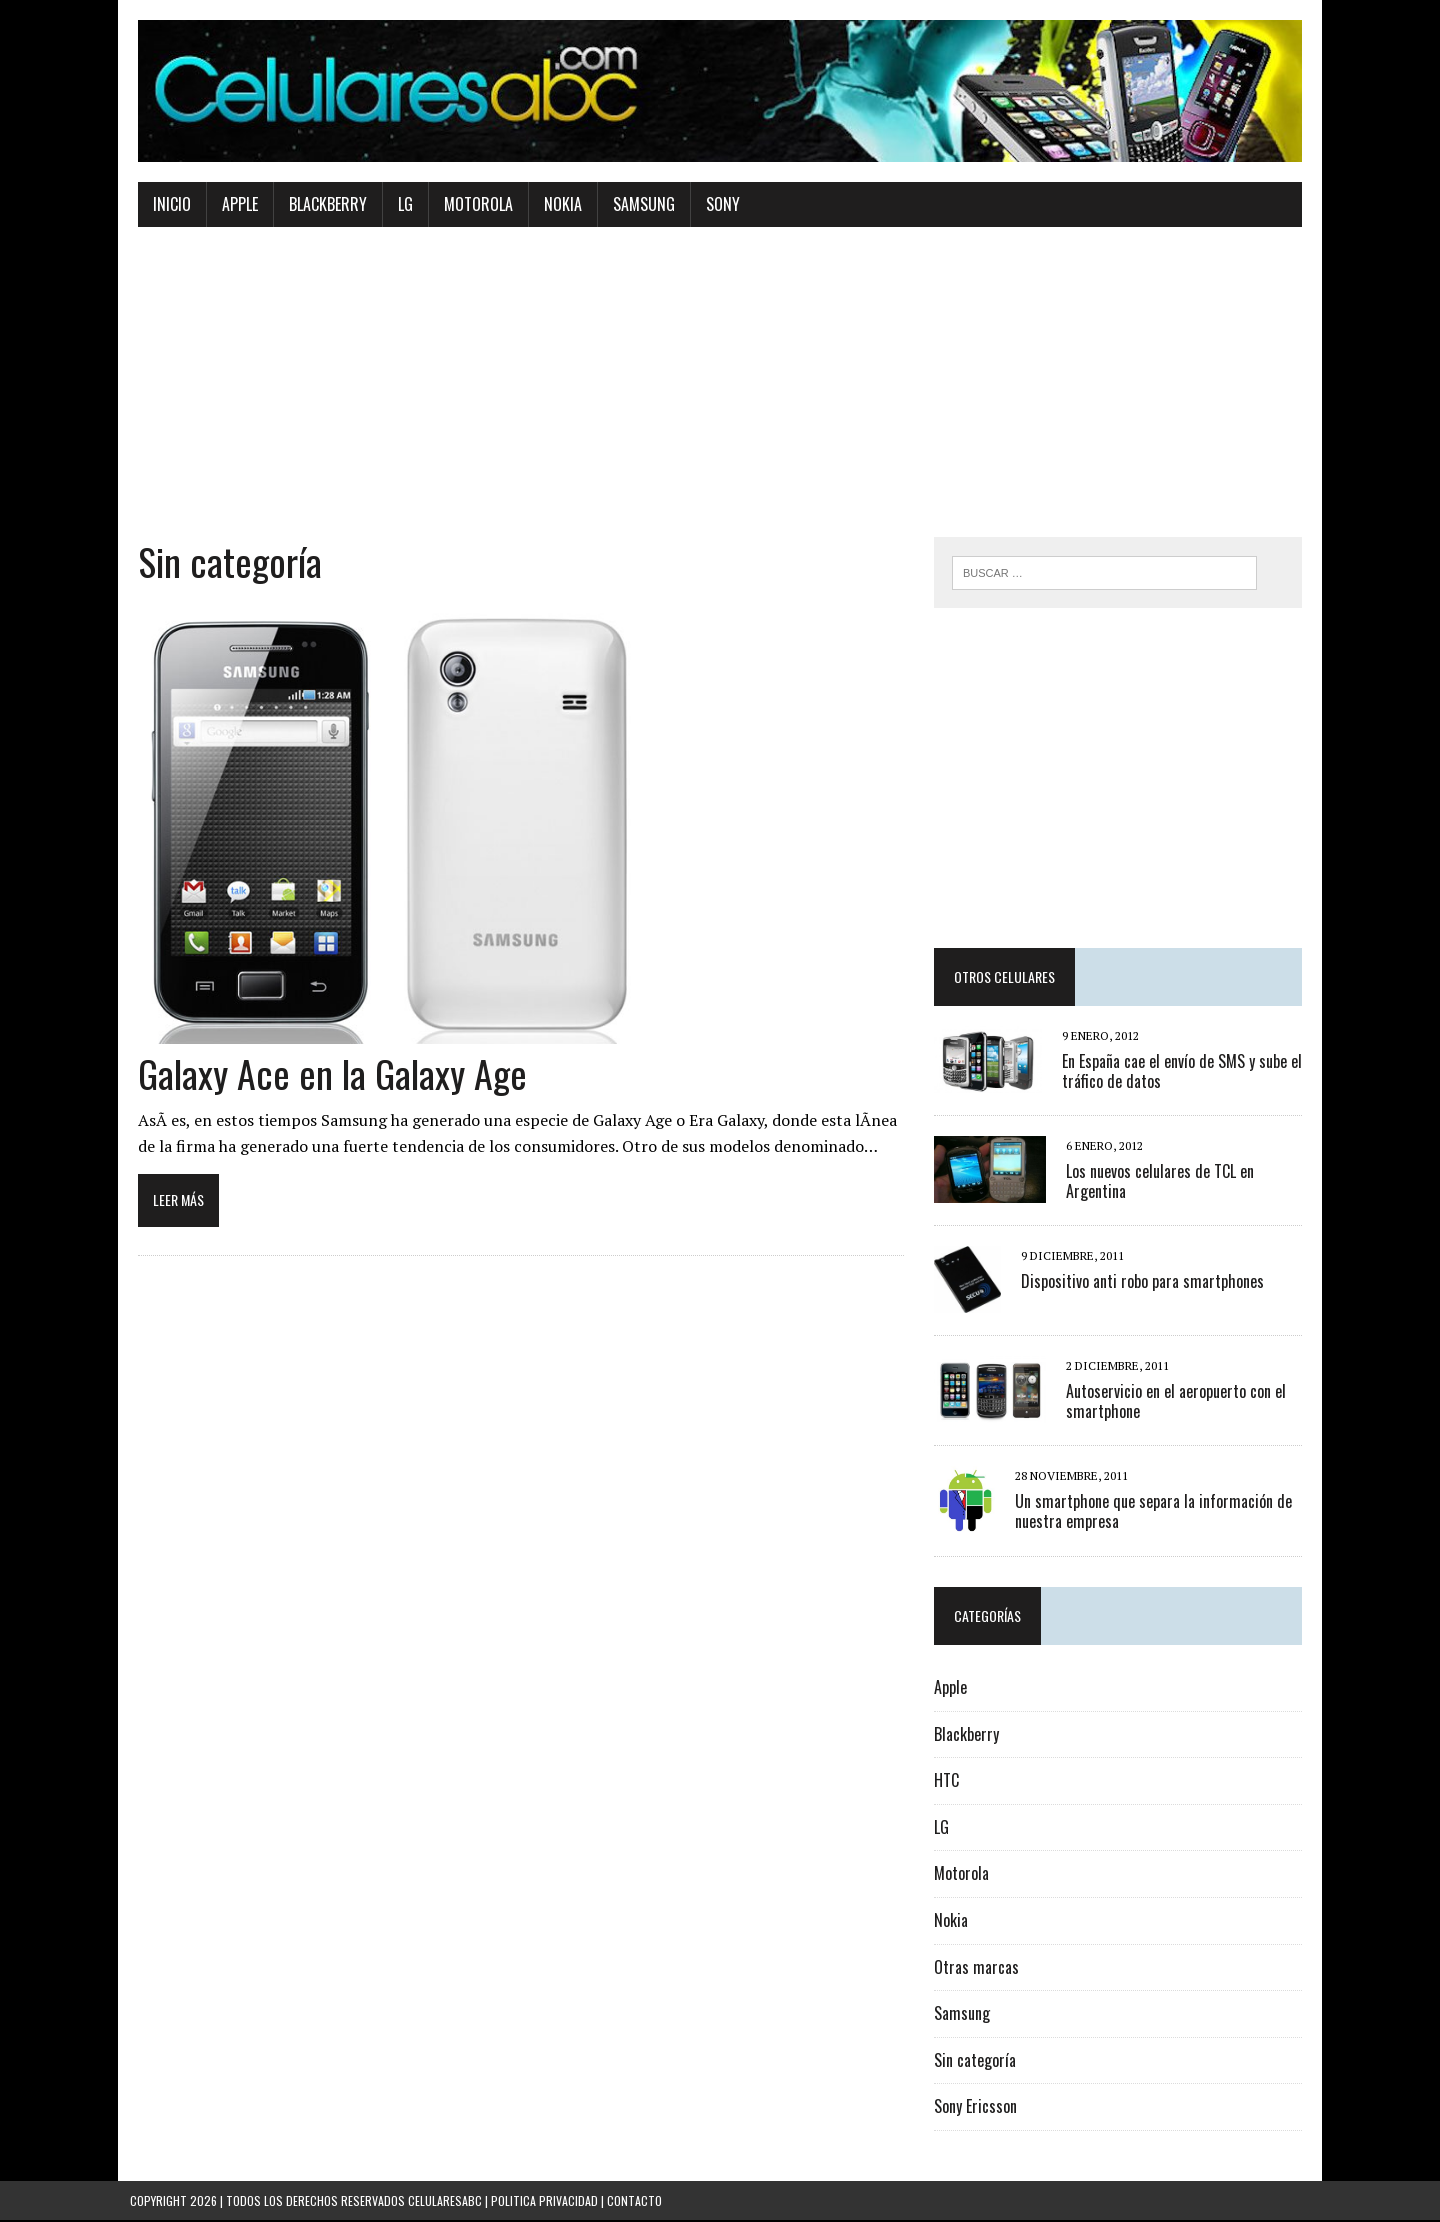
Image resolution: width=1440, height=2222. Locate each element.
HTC (948, 1783)
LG (943, 1829)
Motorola (470, 206)
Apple (232, 206)
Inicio (164, 206)
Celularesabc (445, 2202)
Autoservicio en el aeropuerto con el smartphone (1178, 1403)
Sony (715, 206)
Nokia (555, 206)
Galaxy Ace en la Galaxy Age (324, 1074)
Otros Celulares (1006, 979)
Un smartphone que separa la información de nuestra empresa (1155, 1513)
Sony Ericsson (977, 2109)
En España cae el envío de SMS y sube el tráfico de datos (1184, 1073)
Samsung (636, 206)
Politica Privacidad (544, 2202)
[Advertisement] (720, 399)
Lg (397, 206)
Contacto (634, 2202)
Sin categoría (977, 2062)
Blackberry (320, 206)
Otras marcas (978, 1969)
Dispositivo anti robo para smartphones (1144, 1283)
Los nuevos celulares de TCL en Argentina (1162, 1183)
